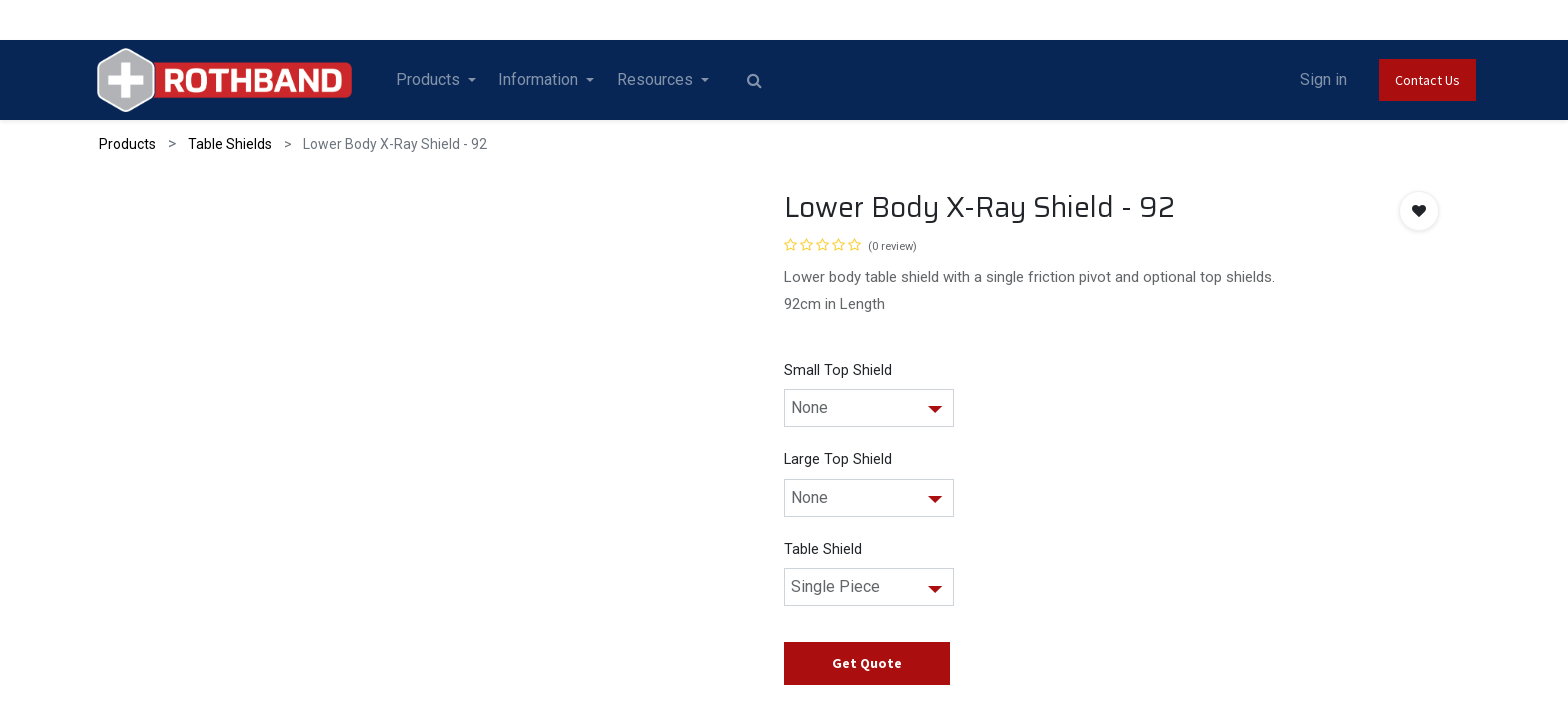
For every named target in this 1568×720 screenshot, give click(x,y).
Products (127, 144)
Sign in (1312, 79)
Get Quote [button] (867, 663)
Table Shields (230, 144)
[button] (1419, 211)
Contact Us (1416, 80)
